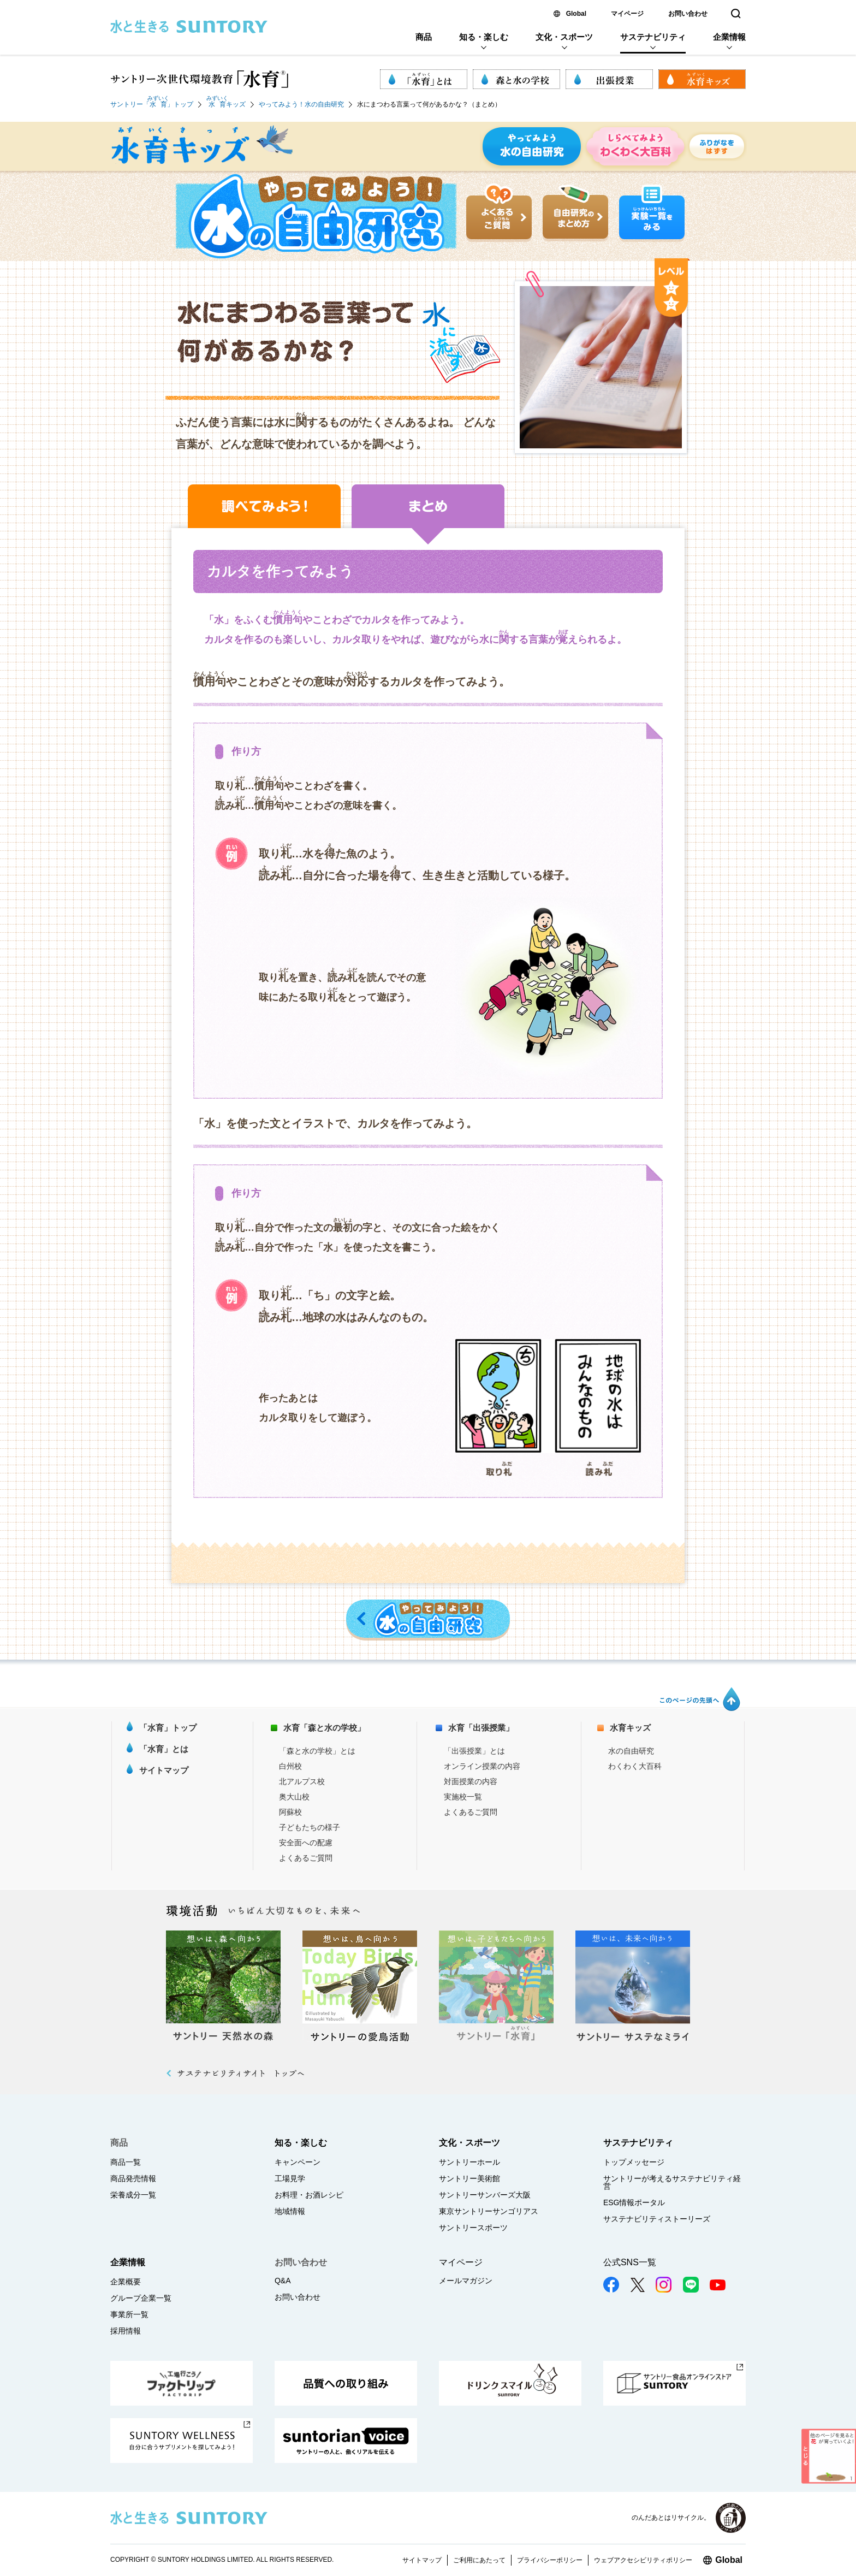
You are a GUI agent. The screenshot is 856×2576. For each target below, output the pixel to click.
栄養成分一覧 (133, 2194)
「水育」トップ (168, 1727)
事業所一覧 (129, 2314)
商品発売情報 (133, 2178)
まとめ (428, 514)
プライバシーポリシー (549, 2560)
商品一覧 (125, 2162)
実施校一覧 (463, 1796)
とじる (805, 2456)
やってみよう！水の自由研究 (301, 104)
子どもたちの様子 (309, 1827)
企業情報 (729, 37)
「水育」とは (163, 1749)
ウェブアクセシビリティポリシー (643, 2560)
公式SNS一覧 (629, 2262)
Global (576, 13)
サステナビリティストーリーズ (656, 2218)
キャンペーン (297, 2162)
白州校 (290, 1766)
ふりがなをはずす (717, 146)
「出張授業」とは (474, 1750)
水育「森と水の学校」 (324, 1727)
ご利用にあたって (479, 2560)
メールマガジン (465, 2280)
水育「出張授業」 (481, 1727)
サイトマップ (163, 1770)
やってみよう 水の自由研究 (532, 146)
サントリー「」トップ (151, 102)
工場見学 (290, 2178)
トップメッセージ (633, 2162)
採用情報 (125, 2330)
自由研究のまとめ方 (575, 213)
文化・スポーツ (564, 37)
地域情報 (290, 2211)
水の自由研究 (631, 1750)
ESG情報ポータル (634, 2202)
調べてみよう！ (264, 514)
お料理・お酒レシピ (309, 2194)
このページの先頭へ (699, 1699)
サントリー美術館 (469, 2178)
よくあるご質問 (499, 212)
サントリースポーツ (473, 2227)
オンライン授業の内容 (482, 1766)
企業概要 (125, 2281)
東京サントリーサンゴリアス (488, 2211)
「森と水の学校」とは (317, 1750)
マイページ (627, 13)
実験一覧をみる (652, 213)
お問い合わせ (688, 13)
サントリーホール (469, 2162)
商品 (423, 37)
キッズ (226, 102)
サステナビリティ (653, 37)
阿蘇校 (290, 1812)
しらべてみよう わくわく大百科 (635, 146)
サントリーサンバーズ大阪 (485, 2194)
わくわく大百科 (635, 1766)
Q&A (283, 2280)
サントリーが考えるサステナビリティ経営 (672, 2182)
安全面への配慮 (305, 1842)
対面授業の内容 (470, 1781)
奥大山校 (294, 1796)
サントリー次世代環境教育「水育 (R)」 (199, 79)
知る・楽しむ (483, 37)
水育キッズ (133, 163)
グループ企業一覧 (140, 2298)
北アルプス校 (302, 1781)
